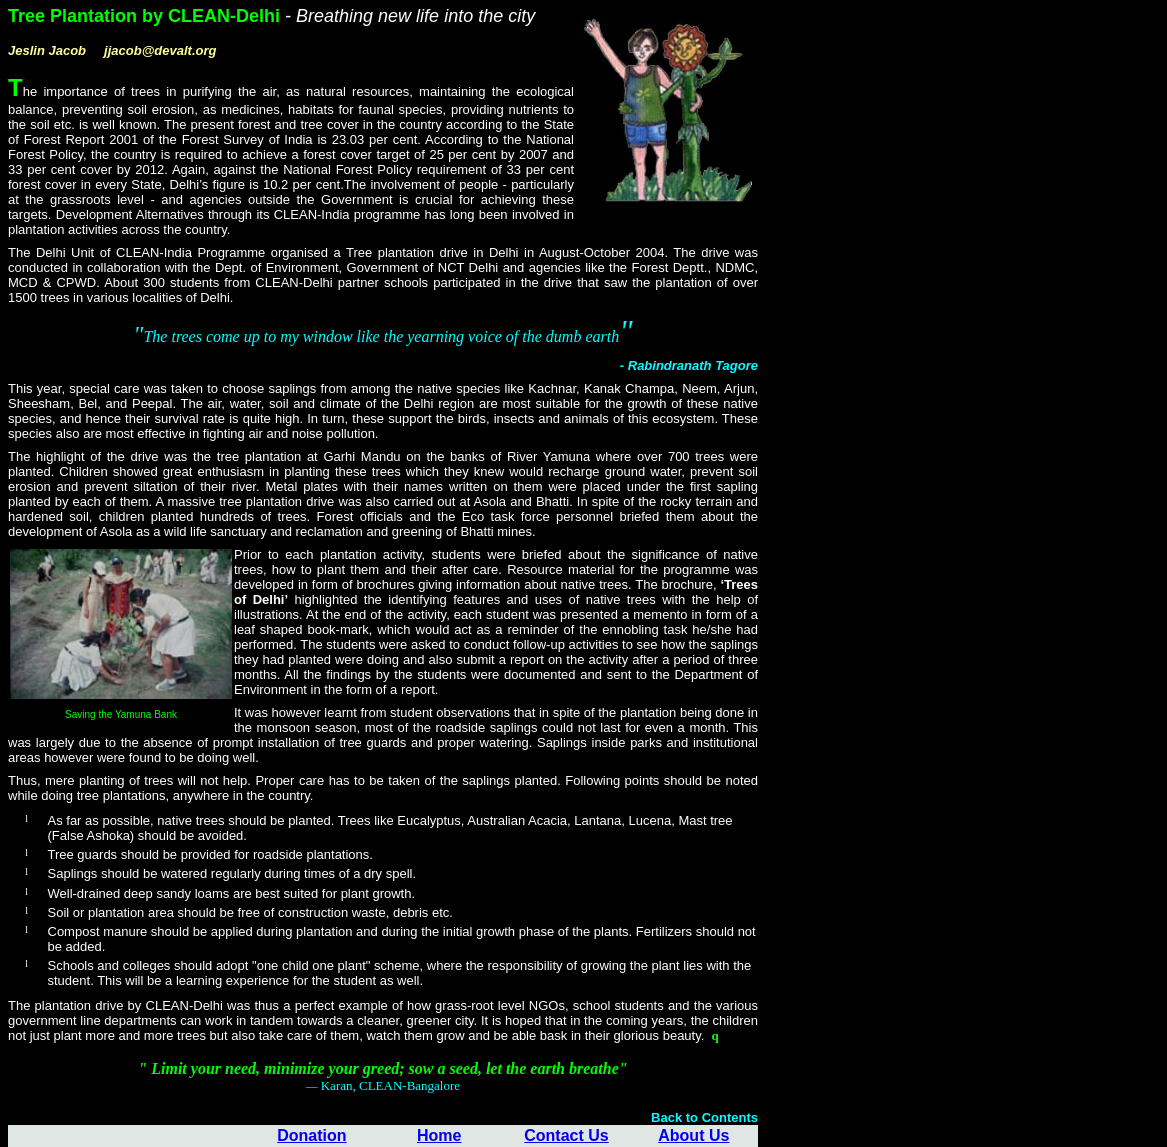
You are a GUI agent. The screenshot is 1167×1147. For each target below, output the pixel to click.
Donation (311, 1135)
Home (439, 1135)
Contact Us (566, 1135)
